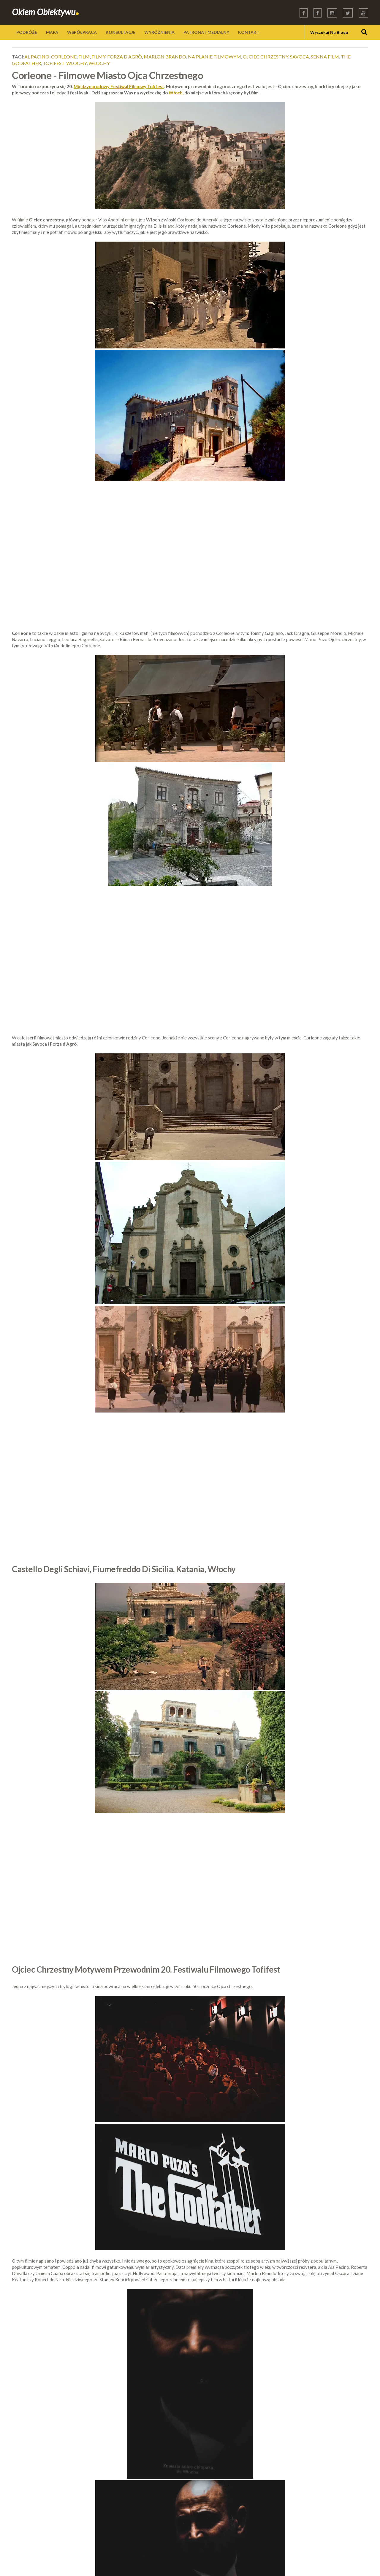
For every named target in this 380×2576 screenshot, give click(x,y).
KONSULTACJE (120, 32)
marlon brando (165, 56)
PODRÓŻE (26, 32)
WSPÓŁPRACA (82, 32)
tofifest (53, 63)
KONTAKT (248, 32)
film (84, 56)
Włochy (99, 63)
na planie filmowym (214, 56)
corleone (64, 56)
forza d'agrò (124, 56)
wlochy (76, 63)
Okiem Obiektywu (45, 12)
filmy (98, 56)
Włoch (176, 92)
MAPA (52, 32)
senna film (325, 56)
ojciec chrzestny (265, 56)
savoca (299, 56)
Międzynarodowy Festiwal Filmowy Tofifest (119, 86)
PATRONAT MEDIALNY (206, 32)
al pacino (36, 56)
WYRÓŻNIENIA (159, 32)
